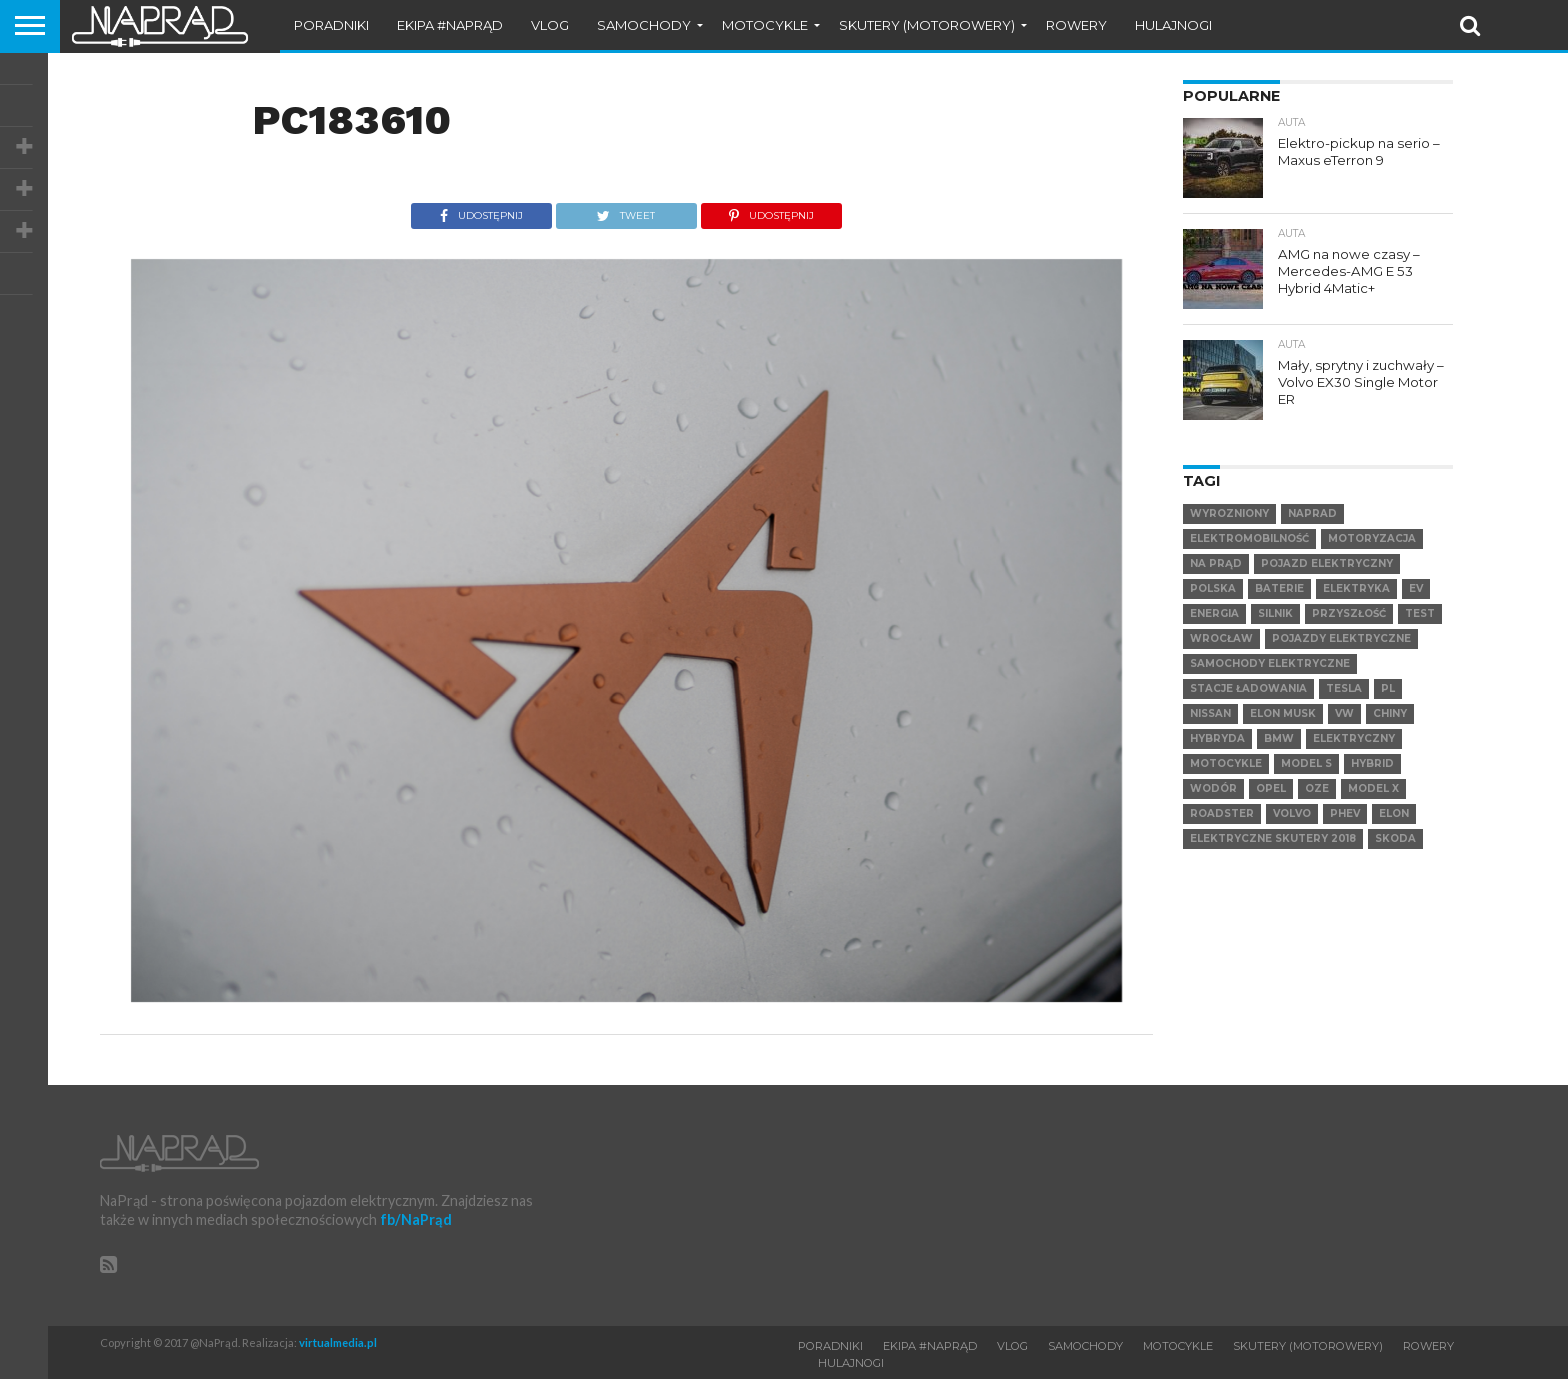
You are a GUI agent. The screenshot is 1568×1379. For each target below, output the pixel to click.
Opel (1271, 788)
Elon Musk (1283, 713)
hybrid (1372, 763)
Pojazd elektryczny (1327, 563)
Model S (1306, 763)
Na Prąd (1216, 563)
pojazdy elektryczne (1341, 638)
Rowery (1076, 25)
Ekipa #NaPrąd (450, 25)
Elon (1394, 813)
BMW (1279, 738)
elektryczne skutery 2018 (1273, 838)
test (1420, 613)
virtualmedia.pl (338, 1342)
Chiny (1390, 713)
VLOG (550, 25)
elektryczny (1354, 738)
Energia (1214, 613)
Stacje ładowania (1248, 688)
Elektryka (1356, 588)
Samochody (644, 25)
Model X (1373, 788)
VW (1344, 713)
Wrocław (1221, 638)
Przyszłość (1349, 613)
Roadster (1222, 813)
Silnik (1275, 613)
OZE (1317, 788)
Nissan (1210, 713)
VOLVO (1292, 813)
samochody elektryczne (1270, 663)
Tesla (1344, 688)
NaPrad (1312, 513)
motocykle (1226, 763)
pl (1388, 688)
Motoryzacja (1372, 538)
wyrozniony (1229, 513)
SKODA (1395, 838)
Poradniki (331, 25)
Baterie (1279, 588)
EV (1416, 588)
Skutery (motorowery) (927, 25)
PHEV (1345, 813)
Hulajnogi (1173, 25)
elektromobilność (1249, 538)
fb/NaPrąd (416, 1219)
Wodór (1213, 788)
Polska (1213, 588)
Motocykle (765, 25)
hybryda (1217, 738)
